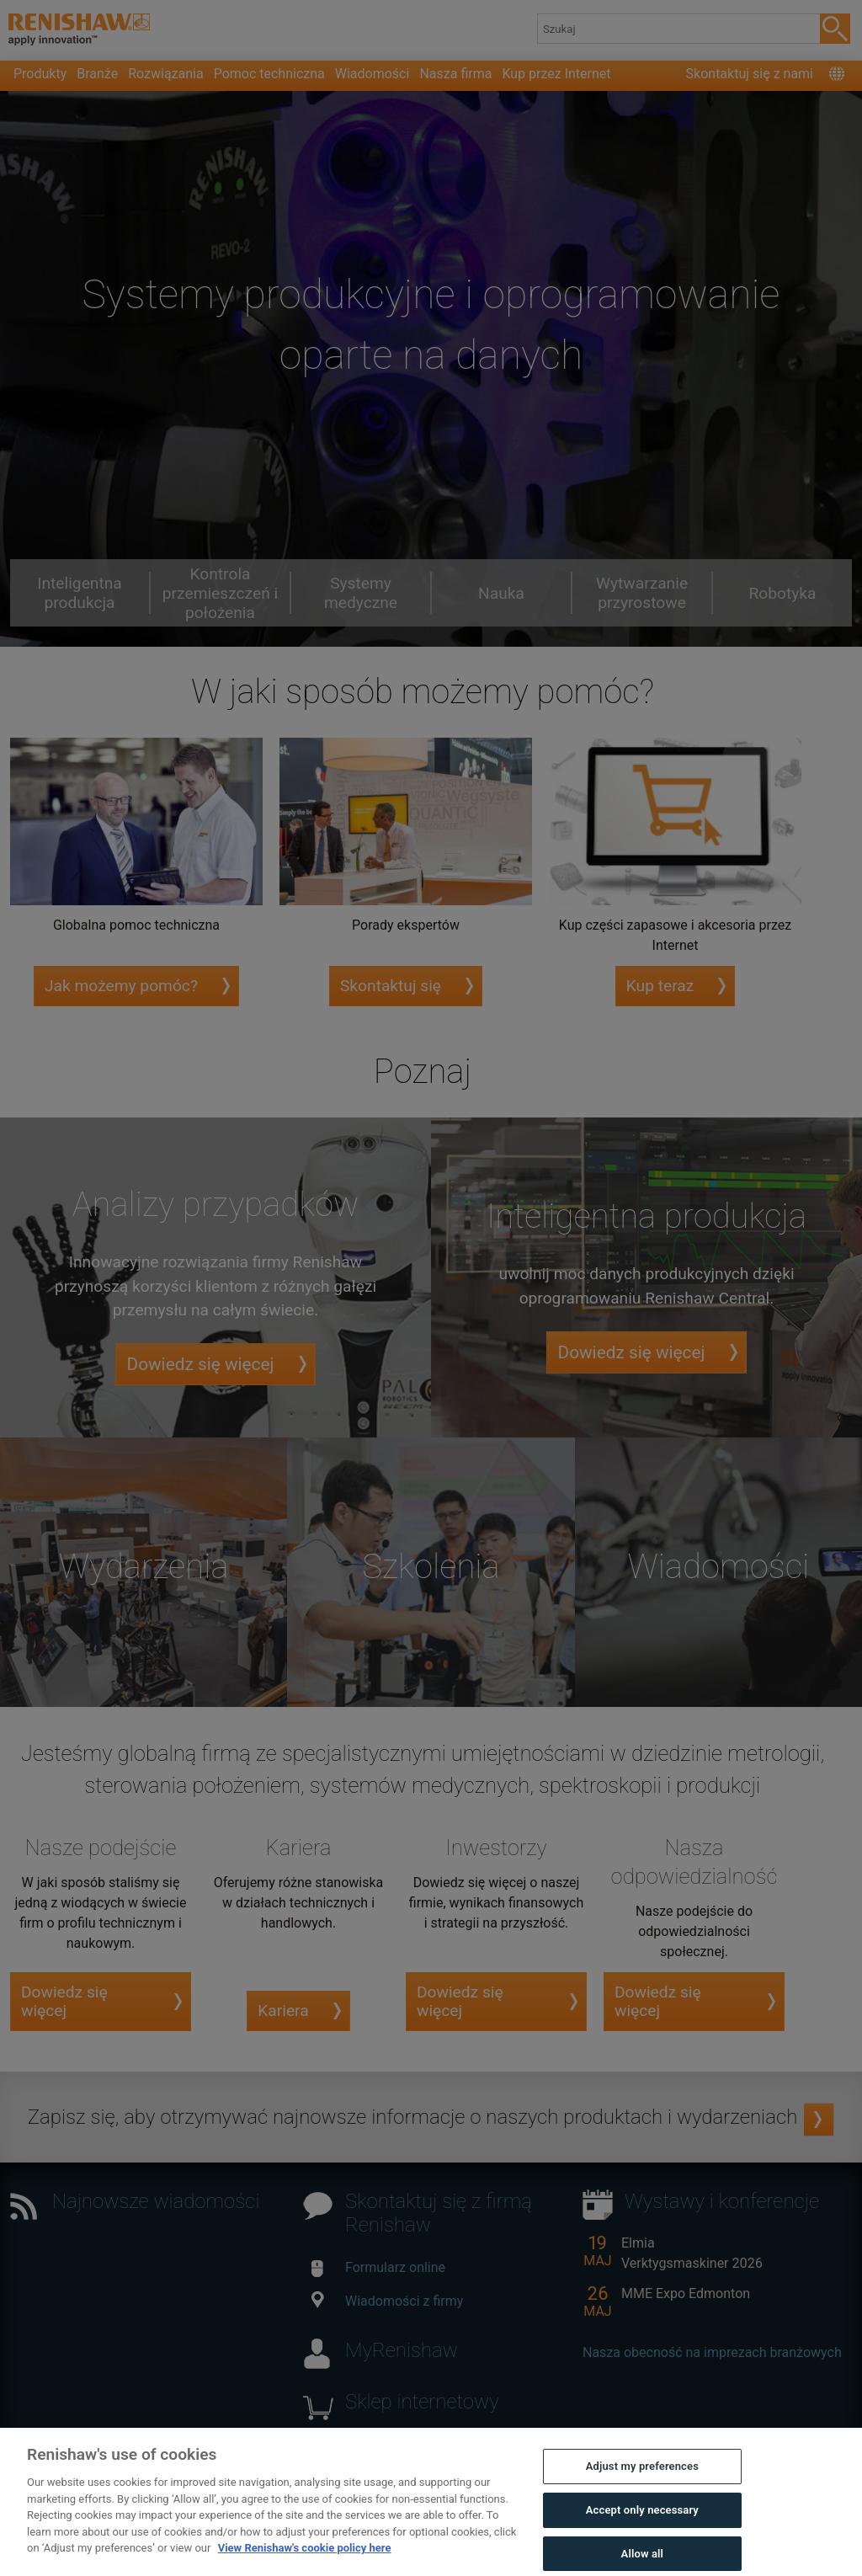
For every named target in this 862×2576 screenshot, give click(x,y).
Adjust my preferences (642, 2483)
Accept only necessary (642, 2527)
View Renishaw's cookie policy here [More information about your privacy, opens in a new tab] (304, 2565)
